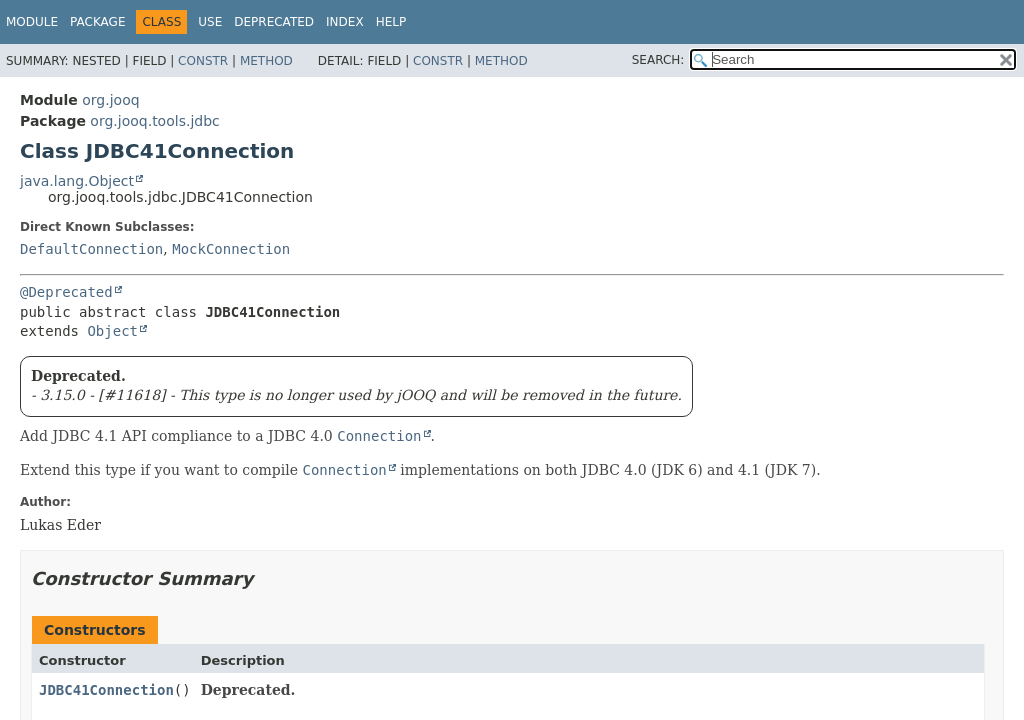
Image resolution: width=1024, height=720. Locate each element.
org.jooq (110, 100)
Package (97, 22)
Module (32, 22)
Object (112, 331)
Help (391, 22)
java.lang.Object (77, 181)
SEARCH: (658, 60)
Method (266, 61)
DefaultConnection (91, 249)
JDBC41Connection (106, 690)
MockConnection (231, 249)
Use (210, 22)
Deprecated (274, 22)
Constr (203, 61)
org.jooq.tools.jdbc (154, 121)
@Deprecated (66, 292)
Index (345, 22)
